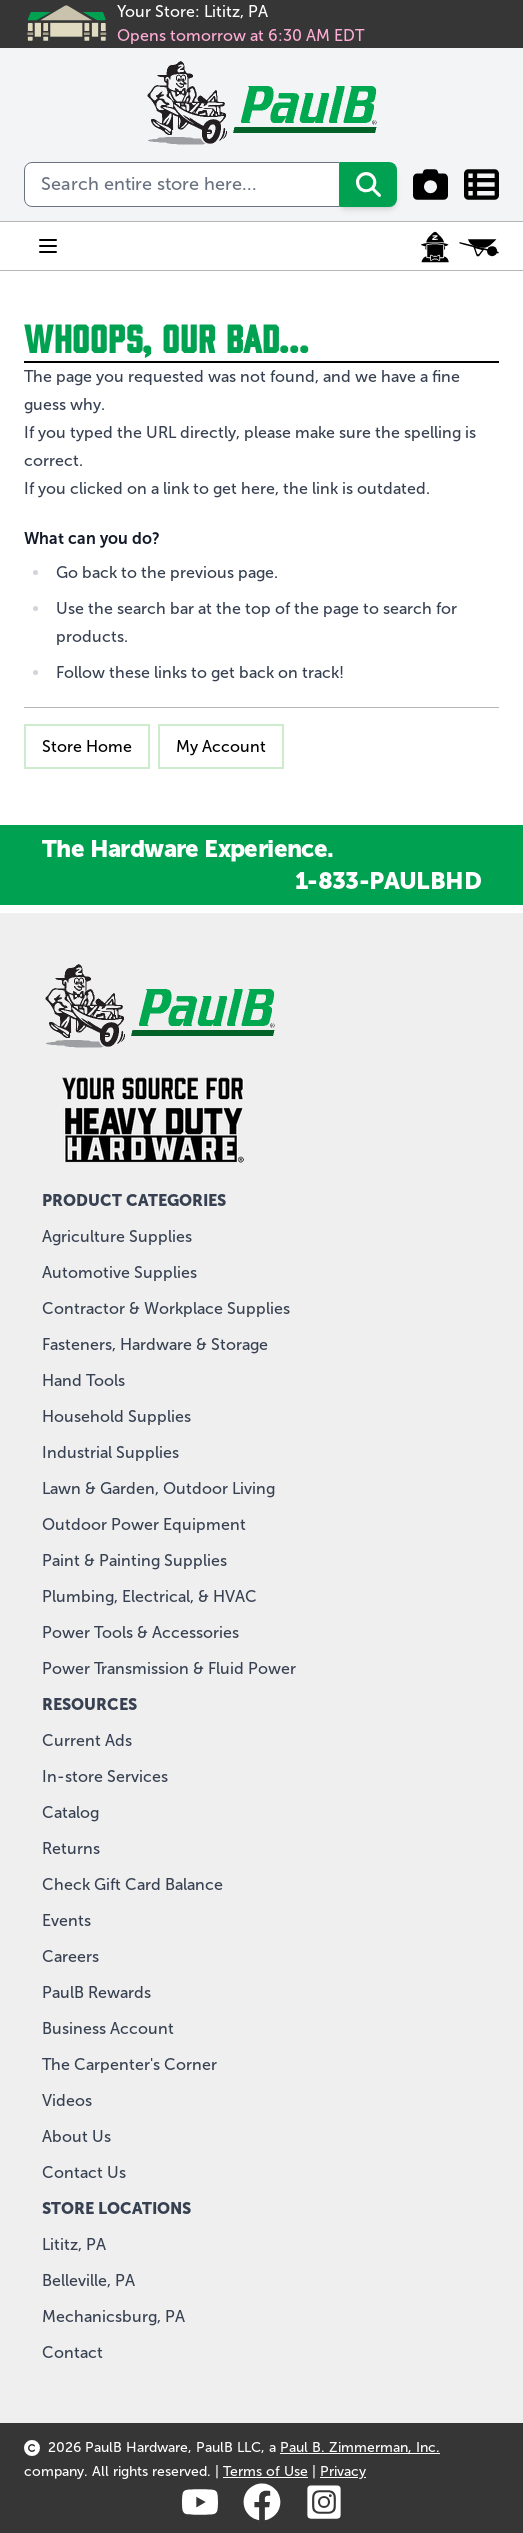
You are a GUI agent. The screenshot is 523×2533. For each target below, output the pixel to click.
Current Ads (87, 1740)
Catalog (70, 1812)
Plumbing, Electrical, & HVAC (149, 1596)
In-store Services (105, 1776)
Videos (67, 2100)
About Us (76, 2136)
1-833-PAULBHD (388, 880)
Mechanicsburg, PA (113, 2316)
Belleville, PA (88, 2280)
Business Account (108, 2028)
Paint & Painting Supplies (134, 1560)
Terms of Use (265, 2471)
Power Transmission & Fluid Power (169, 1668)
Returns (71, 1848)
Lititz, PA (74, 2244)
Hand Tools (83, 1380)
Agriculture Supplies (117, 1236)
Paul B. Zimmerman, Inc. (360, 2447)
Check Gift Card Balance (132, 1884)
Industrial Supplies (110, 1452)
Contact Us (84, 2172)
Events (66, 1920)
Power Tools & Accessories (140, 1632)
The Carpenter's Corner (129, 2064)
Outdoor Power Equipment (144, 1524)
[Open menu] (48, 246)
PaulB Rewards (96, 1992)
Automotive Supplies (119, 1272)
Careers (70, 1956)
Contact (72, 2352)
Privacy (343, 2471)
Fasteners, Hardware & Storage (155, 1344)
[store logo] (261, 103)
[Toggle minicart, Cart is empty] (479, 247)
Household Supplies (116, 1416)
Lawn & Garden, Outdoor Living (158, 1488)
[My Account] (435, 247)
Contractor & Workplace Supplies (166, 1308)
